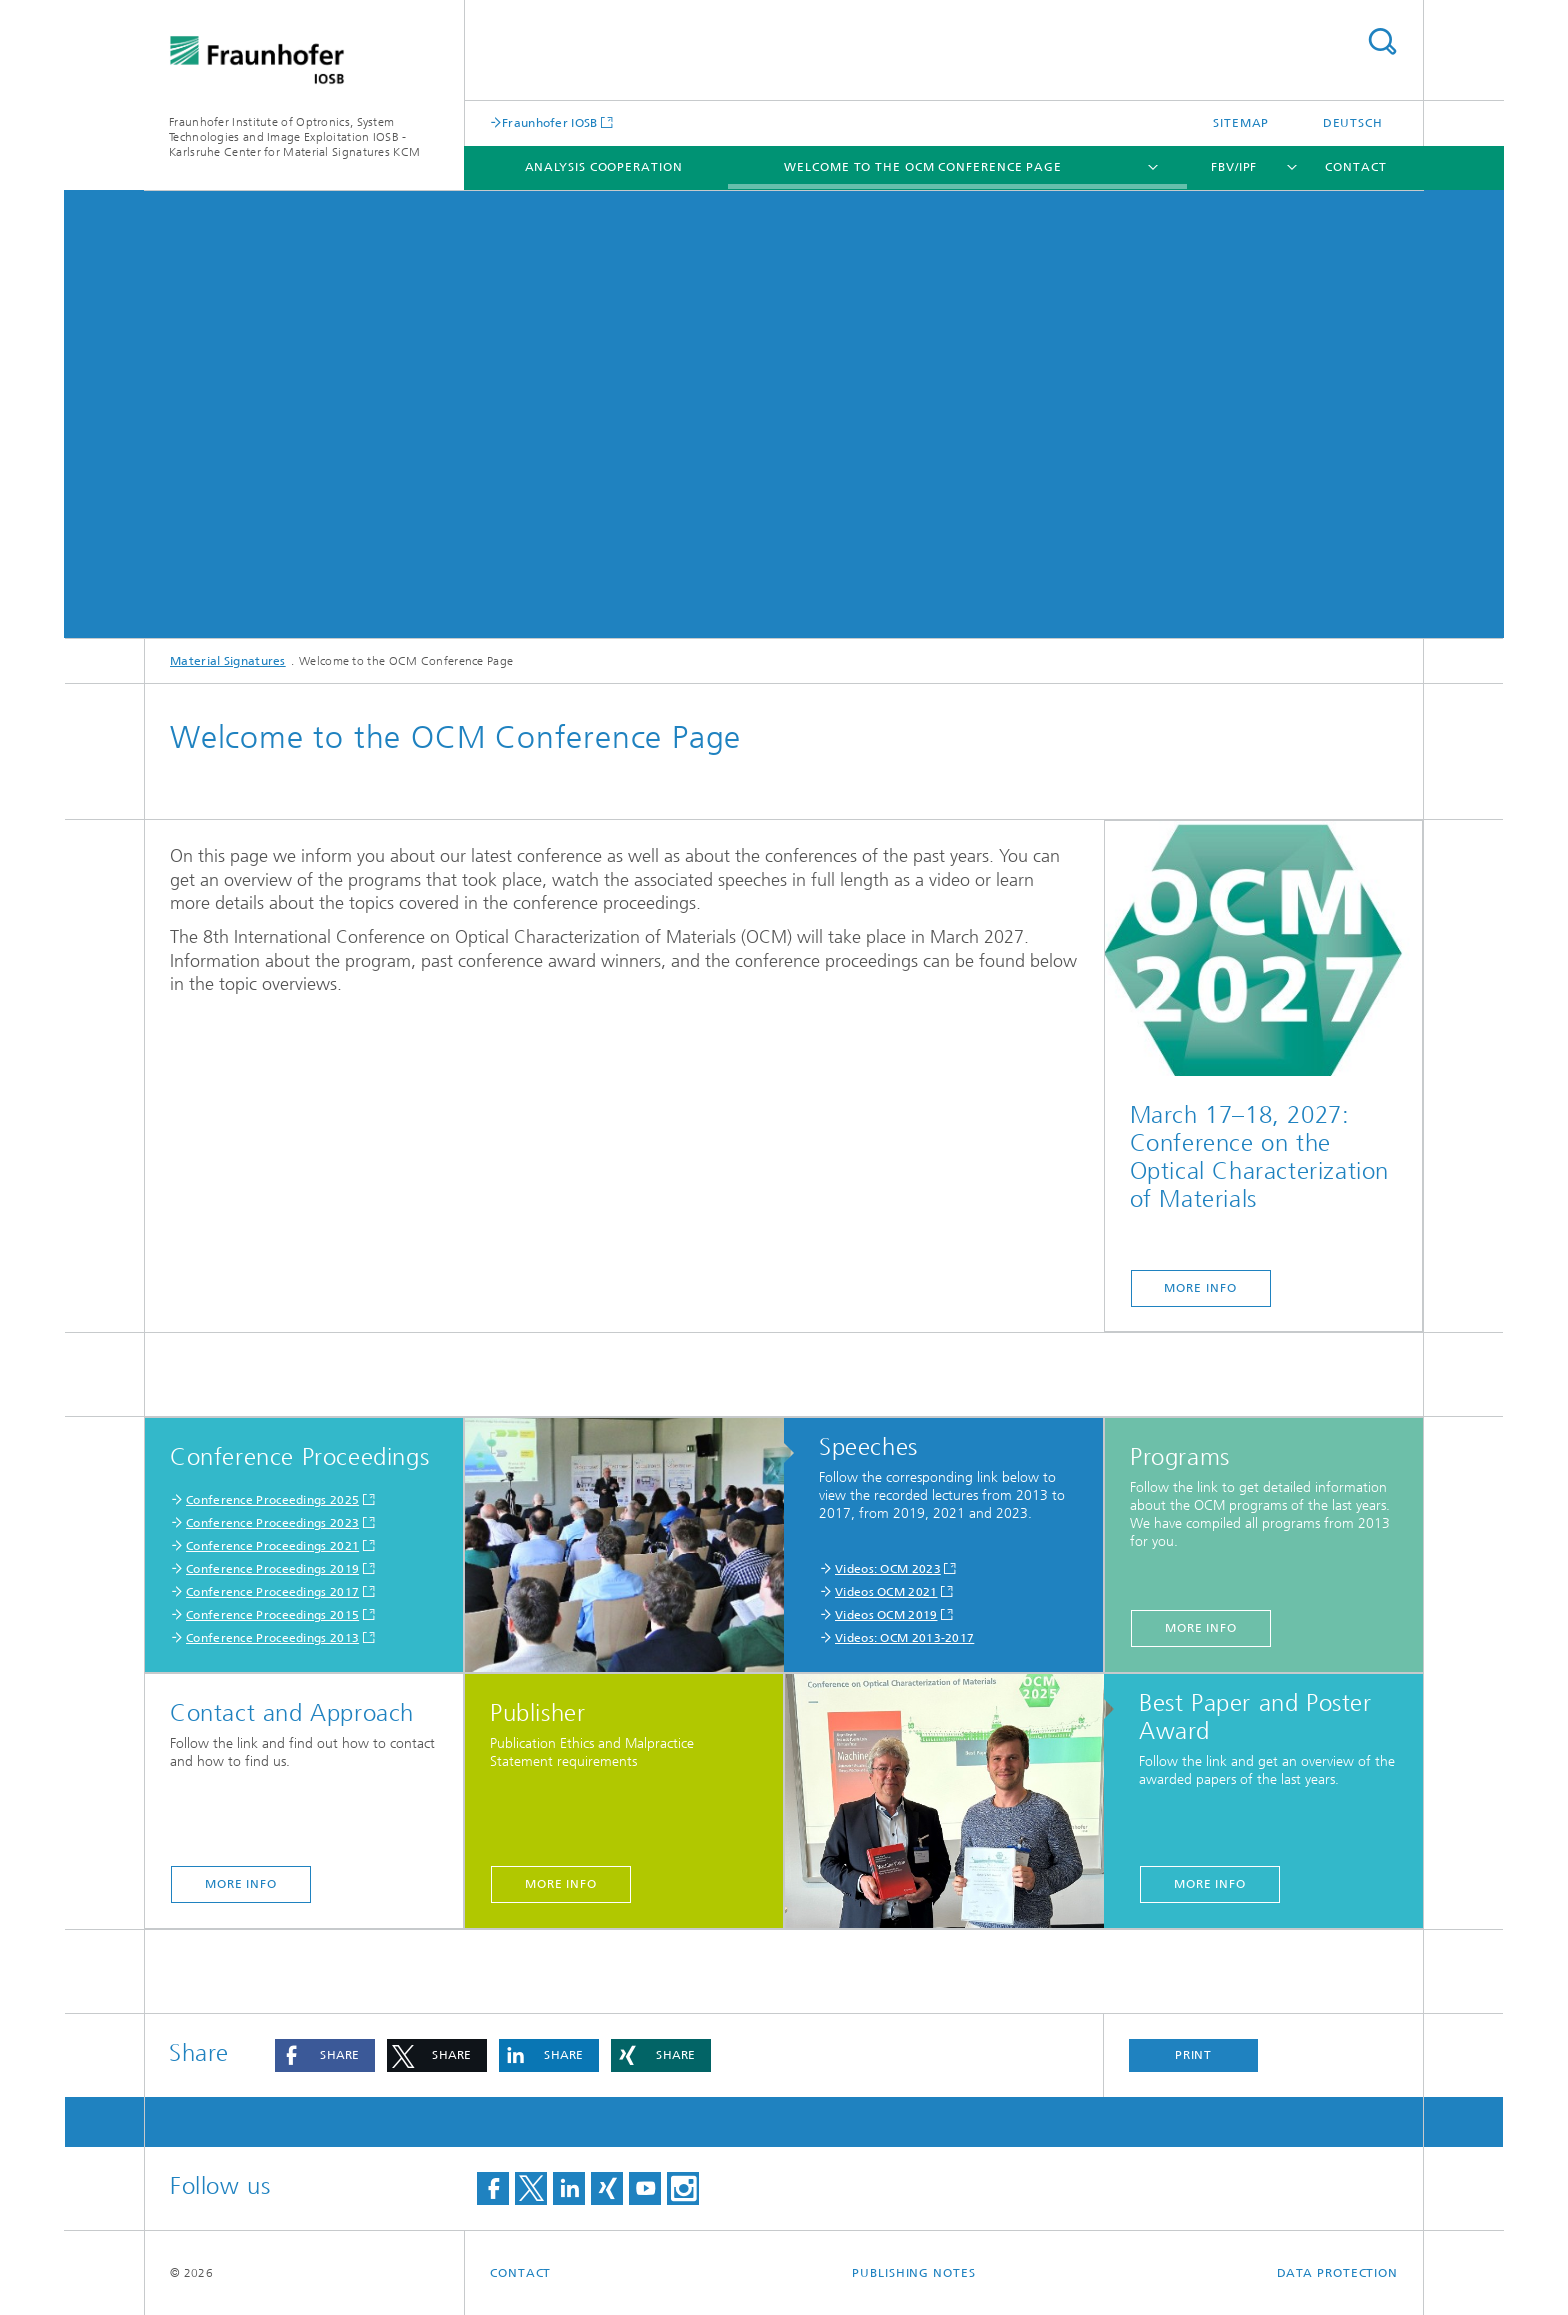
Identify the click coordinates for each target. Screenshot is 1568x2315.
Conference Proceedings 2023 (272, 1523)
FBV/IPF (1234, 167)
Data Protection (1338, 2273)
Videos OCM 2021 (886, 1592)
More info (1201, 1628)
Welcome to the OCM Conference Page (923, 167)
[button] (325, 2055)
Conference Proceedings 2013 (272, 1638)
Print (1194, 2055)
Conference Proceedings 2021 (272, 1546)
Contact (1355, 167)
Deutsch (1353, 123)
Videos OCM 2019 (886, 1615)
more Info (1200, 1288)
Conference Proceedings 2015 (272, 1615)
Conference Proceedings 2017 (272, 1592)
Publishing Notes (913, 2273)
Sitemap (1241, 123)
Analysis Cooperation (604, 167)
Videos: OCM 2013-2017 (904, 1638)
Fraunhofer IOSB (550, 122)
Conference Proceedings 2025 (272, 1500)
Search (1382, 41)
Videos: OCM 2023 (888, 1569)
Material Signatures (228, 661)
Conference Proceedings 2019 (272, 1569)
